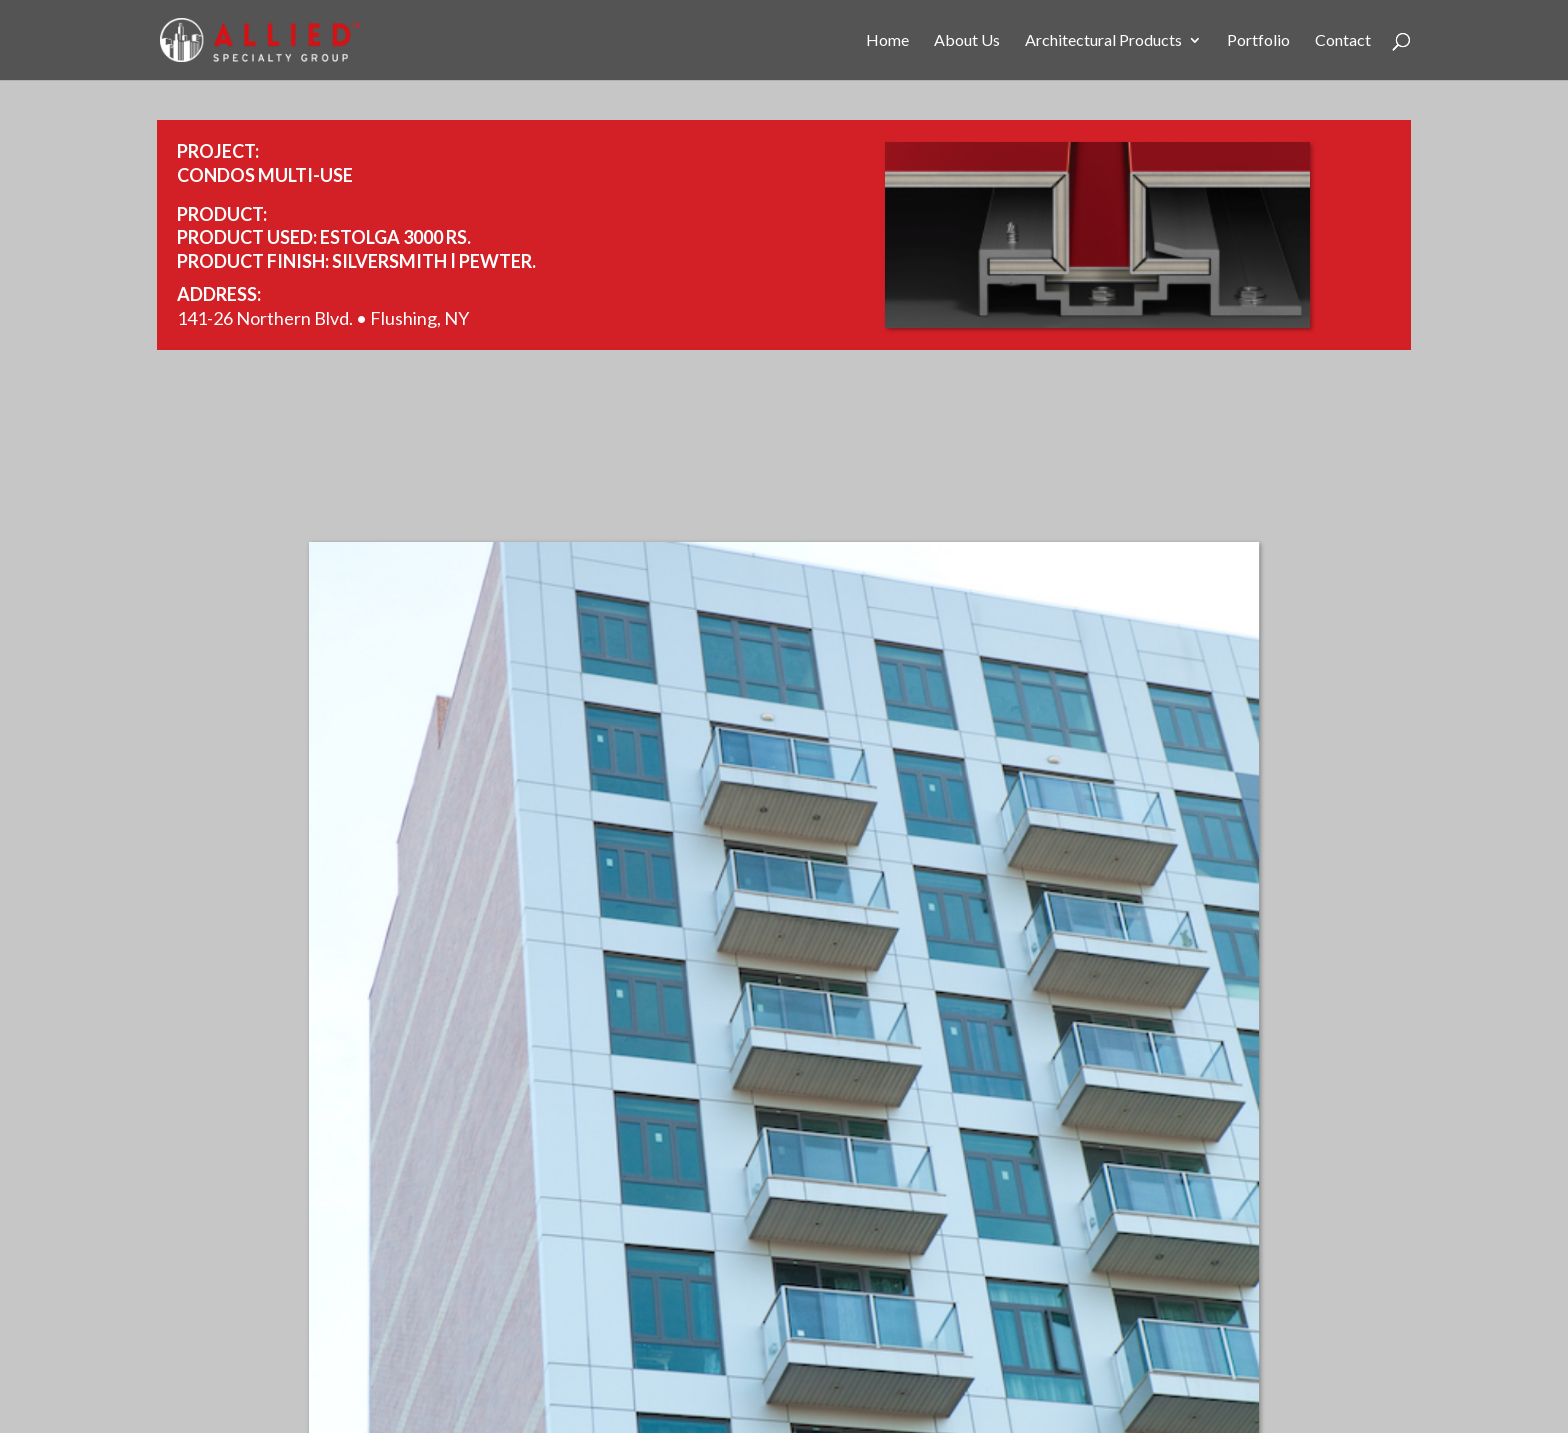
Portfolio (1258, 41)
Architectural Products (1103, 41)
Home (887, 41)
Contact (1343, 41)
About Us (967, 41)
